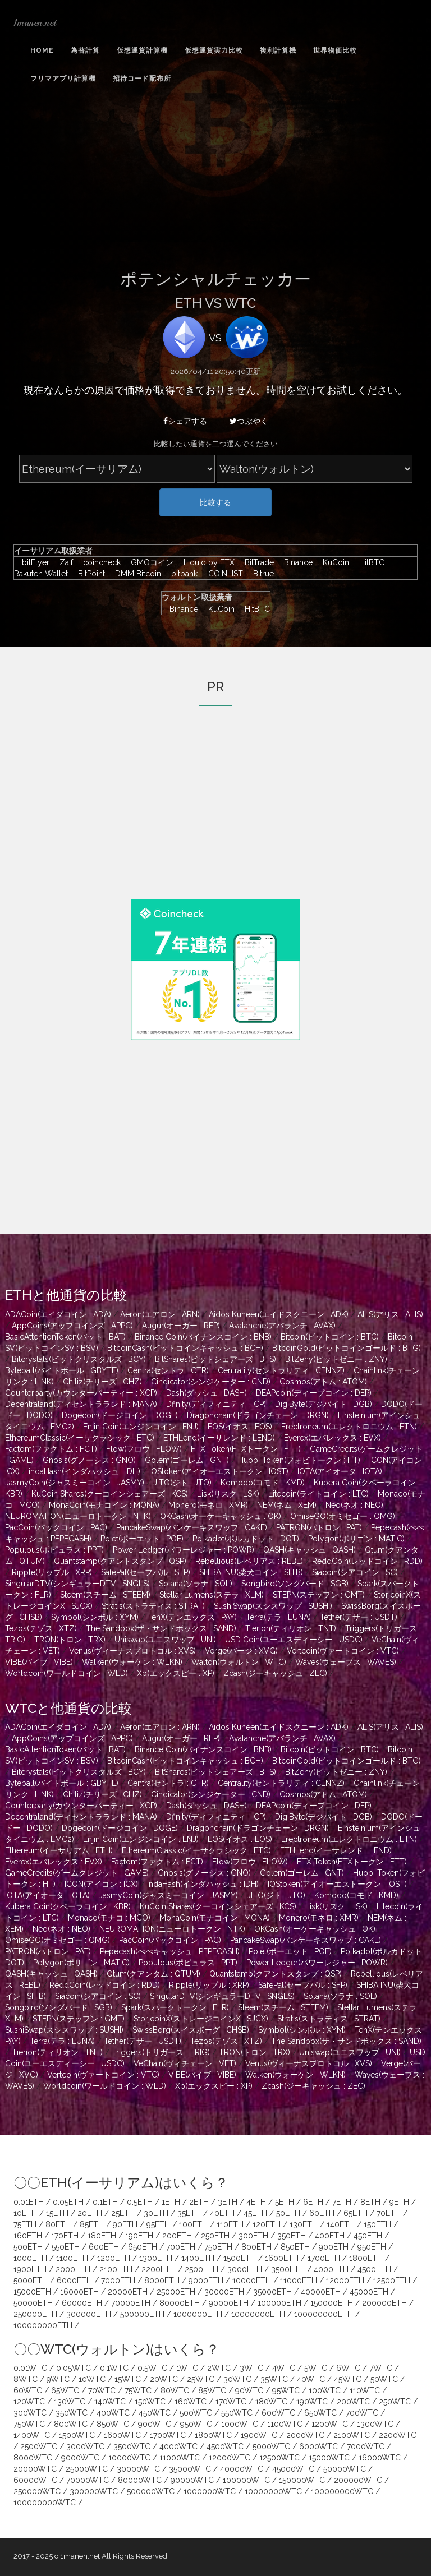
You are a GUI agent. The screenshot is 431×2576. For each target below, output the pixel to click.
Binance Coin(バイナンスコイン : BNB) (203, 1336)
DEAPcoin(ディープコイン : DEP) (314, 1392)
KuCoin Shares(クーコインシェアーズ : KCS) (109, 1493)
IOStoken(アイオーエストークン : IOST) (218, 1471)
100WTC (325, 2390)
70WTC (102, 2390)
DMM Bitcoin (135, 573)
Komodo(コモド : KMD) (263, 1482)
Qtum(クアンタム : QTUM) (153, 1973)
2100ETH (115, 2269)
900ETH (334, 2246)
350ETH (291, 2235)
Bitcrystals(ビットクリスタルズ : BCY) (79, 1359)
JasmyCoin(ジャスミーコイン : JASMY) (74, 1482)
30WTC (237, 2379)
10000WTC (129, 2457)
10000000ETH (258, 2314)
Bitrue (259, 573)
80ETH (58, 2224)
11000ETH (298, 2280)
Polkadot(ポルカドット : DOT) (245, 1538)
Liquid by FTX (206, 562)
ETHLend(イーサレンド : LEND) (219, 1437)
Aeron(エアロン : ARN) (160, 1314)
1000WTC (239, 2424)
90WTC (249, 2390)
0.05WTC (73, 2367)
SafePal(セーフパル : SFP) (145, 1572)
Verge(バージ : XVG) (241, 1650)
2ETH (199, 2202)
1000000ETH (197, 2314)
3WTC (251, 2367)
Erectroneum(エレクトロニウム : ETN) (349, 1426)
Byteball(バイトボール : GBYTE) (61, 1370)
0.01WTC (30, 2367)
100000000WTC (342, 2491)
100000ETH (279, 2302)
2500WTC (38, 2446)
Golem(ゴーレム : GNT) (187, 1460)
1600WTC (122, 2435)
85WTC (212, 2390)
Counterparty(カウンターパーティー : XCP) (81, 1392)
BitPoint (88, 573)
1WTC (187, 2367)
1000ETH (30, 2258)
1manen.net (34, 22)
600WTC (278, 2412)
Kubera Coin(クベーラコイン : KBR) (68, 1906)
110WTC (365, 2390)
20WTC (164, 2379)
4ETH (256, 2202)
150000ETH (331, 2302)
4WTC (283, 2367)
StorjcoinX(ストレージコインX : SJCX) (201, 2018)
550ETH (66, 2246)
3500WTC (131, 2446)
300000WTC (94, 2491)
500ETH (28, 2246)
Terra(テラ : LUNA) (278, 1617)
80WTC (175, 2390)
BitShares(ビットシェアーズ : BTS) (215, 1359)
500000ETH (142, 2314)
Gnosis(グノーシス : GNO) (89, 1460)
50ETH (288, 2213)
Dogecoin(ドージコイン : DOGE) (120, 1415)
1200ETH (113, 2258)
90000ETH (229, 2302)
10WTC (92, 2379)
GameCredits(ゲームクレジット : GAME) (77, 1872)
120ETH (267, 2224)
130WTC (69, 2401)
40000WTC (241, 2468)
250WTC (395, 2401)
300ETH (253, 2235)
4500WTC (225, 2446)
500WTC (196, 2412)
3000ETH (244, 2269)
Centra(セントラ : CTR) (168, 1370)
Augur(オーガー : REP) (181, 1325)
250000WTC (37, 2491)
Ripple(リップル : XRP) (52, 1572)
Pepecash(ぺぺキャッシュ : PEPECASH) (170, 1951)
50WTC (384, 2379)
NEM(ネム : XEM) (287, 1505)
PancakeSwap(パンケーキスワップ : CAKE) (191, 1527)
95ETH (158, 2224)
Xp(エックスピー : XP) (175, 1673)
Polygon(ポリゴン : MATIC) (356, 1538)
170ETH (65, 2235)
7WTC (380, 2367)
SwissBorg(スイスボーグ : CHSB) (190, 2029)
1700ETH (324, 2258)
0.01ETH (28, 2202)
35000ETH (272, 2291)
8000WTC (32, 2457)
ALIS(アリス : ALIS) (390, 1314)
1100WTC (284, 2424)
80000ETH (179, 2302)
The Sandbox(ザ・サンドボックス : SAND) (161, 1628)
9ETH (399, 2202)
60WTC (27, 2390)
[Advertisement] (215, 185)
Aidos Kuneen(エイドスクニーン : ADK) (279, 1314)
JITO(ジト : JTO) (182, 1482)
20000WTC (35, 2468)
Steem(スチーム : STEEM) (105, 1594)
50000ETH (33, 2302)
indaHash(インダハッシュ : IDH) (84, 1471)
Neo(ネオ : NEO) (354, 1505)
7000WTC (365, 2446)
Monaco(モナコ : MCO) (109, 1917)
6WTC (348, 2367)
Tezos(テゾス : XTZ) (41, 1628)
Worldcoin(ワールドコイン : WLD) (66, 1673)
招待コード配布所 (142, 78)
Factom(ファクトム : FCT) (51, 1448)
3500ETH (288, 2269)
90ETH (125, 2224)
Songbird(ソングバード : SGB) (295, 1583)
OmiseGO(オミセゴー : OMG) (342, 1516)
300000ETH (88, 2314)
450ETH (368, 2235)
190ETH (139, 2235)
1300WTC (375, 2424)
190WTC (312, 2401)
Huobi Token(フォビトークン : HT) (299, 1460)
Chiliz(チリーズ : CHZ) (102, 1381)
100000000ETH (323, 2314)
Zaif (63, 562)
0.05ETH (68, 2202)
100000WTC (246, 2480)
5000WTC (271, 2446)
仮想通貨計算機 (142, 50)
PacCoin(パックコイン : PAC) (56, 1527)
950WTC (196, 2424)
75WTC (138, 2390)
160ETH (27, 2235)
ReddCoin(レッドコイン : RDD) (367, 1561)
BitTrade (256, 562)
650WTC (320, 2412)
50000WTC (344, 2468)
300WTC (30, 2412)
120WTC (29, 2401)
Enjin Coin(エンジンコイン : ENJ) (141, 1426)
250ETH (215, 2235)
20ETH (89, 2213)
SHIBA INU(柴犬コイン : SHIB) (251, 1572)
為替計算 (85, 50)
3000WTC (85, 2446)
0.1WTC (114, 2367)
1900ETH (30, 2269)
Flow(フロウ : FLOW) (144, 1448)
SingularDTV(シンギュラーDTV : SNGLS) (77, 1583)
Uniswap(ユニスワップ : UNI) (165, 1639)
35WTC (274, 2379)
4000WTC (178, 2446)
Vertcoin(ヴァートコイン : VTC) (343, 1650)
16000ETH (79, 2291)
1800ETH (366, 2258)
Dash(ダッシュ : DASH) (206, 1392)
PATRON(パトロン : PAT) (319, 1527)
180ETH (102, 2235)
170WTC (231, 2401)
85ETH (92, 2224)
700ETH (180, 2246)
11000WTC (179, 2457)
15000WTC (329, 2457)
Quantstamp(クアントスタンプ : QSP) (120, 1561)
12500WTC (279, 2457)
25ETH (123, 2213)
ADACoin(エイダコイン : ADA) (58, 1314)
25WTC (200, 2379)
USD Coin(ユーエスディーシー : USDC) (294, 1639)
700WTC (362, 2412)
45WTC (347, 2379)
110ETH (230, 2224)
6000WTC (318, 2446)
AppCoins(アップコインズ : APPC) (72, 1325)
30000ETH (224, 2291)
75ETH (24, 2224)
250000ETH (35, 2314)
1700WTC (168, 2435)
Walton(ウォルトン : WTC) (238, 1662)
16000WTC (380, 2457)
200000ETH (384, 2302)
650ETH (142, 2246)
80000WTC (140, 2480)
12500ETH (391, 2280)
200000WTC (358, 2480)
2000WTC (305, 2435)
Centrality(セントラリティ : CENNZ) (281, 1370)
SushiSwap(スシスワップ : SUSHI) (273, 1605)
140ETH (341, 2224)
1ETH (171, 2202)
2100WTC (351, 2435)
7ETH (341, 2202)
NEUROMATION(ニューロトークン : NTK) (78, 1516)
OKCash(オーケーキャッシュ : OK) (220, 1516)
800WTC (71, 2424)
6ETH (313, 2202)
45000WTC (293, 2468)
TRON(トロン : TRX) (70, 1639)
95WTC (286, 2390)
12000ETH (345, 2280)
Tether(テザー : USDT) (358, 1617)
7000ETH (118, 2280)
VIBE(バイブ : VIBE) (39, 1662)
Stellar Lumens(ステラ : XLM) (211, 1594)
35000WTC (190, 2468)
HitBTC (369, 562)
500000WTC (151, 2491)
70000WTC (87, 2480)
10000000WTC (273, 2491)
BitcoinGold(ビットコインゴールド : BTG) (346, 1348)
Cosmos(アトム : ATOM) (323, 1381)
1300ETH (155, 2258)
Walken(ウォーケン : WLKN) (132, 1662)
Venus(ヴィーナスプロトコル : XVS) (132, 1650)
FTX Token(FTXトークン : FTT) (246, 1448)
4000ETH (331, 2269)
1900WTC (259, 2435)
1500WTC (77, 2435)
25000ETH (176, 2291)
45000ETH (369, 2291)
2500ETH (201, 2269)
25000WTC (87, 2468)
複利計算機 (278, 50)
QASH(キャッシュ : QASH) (309, 1549)
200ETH (177, 2235)
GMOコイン (149, 562)
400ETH (330, 2235)
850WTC (113, 2424)
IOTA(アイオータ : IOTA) (339, 1471)
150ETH (377, 2224)
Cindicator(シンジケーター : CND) (210, 1381)
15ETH (57, 2213)
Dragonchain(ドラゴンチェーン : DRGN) (258, 1415)
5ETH (284, 2202)
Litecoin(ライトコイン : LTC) (318, 1493)
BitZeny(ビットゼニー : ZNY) (336, 1359)
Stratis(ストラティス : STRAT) (153, 1605)
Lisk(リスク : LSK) (228, 1493)
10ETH (25, 2213)
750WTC (29, 2424)
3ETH (227, 2202)
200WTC (353, 2401)
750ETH (218, 2246)
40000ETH (321, 2291)
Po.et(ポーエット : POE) (142, 1538)
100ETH (193, 2224)
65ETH (355, 2213)
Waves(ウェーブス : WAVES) (345, 1662)
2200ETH (158, 2269)
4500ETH (374, 2269)
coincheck (99, 562)
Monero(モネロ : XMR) (208, 1505)
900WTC (154, 2424)
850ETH (295, 2246)
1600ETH (282, 2258)
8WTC (25, 2379)
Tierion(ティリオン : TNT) (290, 1628)
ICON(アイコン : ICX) (101, 1884)
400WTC (113, 2412)
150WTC (150, 2401)
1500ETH (239, 2258)
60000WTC (35, 2480)
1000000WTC (210, 2491)
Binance (295, 562)
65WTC (65, 2390)
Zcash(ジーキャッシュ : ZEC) (275, 1673)
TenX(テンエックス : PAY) (192, 1617)
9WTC (58, 2379)
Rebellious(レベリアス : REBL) (249, 1561)
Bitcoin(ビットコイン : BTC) (330, 1336)
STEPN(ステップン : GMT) (319, 1594)
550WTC (237, 2412)
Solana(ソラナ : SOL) (195, 1583)
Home (42, 50)
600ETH (104, 2246)
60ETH (321, 2213)
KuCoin (333, 562)
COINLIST (222, 573)
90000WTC (192, 2480)
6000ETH (74, 2280)
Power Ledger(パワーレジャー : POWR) (183, 1549)
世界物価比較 (335, 50)
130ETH (304, 2224)
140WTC (110, 2401)
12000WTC (229, 2457)
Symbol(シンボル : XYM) (95, 1617)
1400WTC (31, 2435)
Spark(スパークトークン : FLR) (175, 2007)
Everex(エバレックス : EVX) (332, 1437)
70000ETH (130, 2302)
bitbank (181, 573)
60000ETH (82, 2302)
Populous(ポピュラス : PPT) (54, 1549)
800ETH (256, 2246)
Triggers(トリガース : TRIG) (161, 2052)
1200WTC (329, 2424)
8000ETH (162, 2280)
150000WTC (302, 2480)
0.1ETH (105, 2202)
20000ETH (128, 2291)
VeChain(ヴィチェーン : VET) (185, 2063)
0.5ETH (140, 2202)
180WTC (271, 2401)
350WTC (72, 2412)
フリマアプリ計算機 (63, 78)
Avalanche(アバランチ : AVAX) (282, 1325)
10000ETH (251, 2280)
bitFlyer (33, 562)
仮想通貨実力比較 (214, 50)
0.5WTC (152, 2367)
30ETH (156, 2213)
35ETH (189, 2213)
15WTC (127, 2379)
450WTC (155, 2412)
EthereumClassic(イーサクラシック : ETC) (79, 1437)
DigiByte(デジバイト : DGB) (323, 1404)
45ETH (255, 2213)
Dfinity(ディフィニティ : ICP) (216, 1404)
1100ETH (72, 2258)
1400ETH (197, 2258)
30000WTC (138, 2468)
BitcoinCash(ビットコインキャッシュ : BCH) (185, 1348)
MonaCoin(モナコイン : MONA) (104, 1505)
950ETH (371, 2246)
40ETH (222, 2213)
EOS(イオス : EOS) (240, 1426)
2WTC (219, 2367)
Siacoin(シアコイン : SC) (355, 1572)
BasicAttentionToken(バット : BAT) (65, 1336)
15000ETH (32, 2291)
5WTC (315, 2367)
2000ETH (73, 2269)
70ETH (389, 2213)
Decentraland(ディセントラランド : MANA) (81, 1404)
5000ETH (30, 2280)
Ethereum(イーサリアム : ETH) (59, 1850)
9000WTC (80, 2457)
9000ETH (206, 2280)
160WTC (191, 2401)
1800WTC (213, 2435)
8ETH (370, 2202)
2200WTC (397, 2435)
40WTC (311, 2379)
